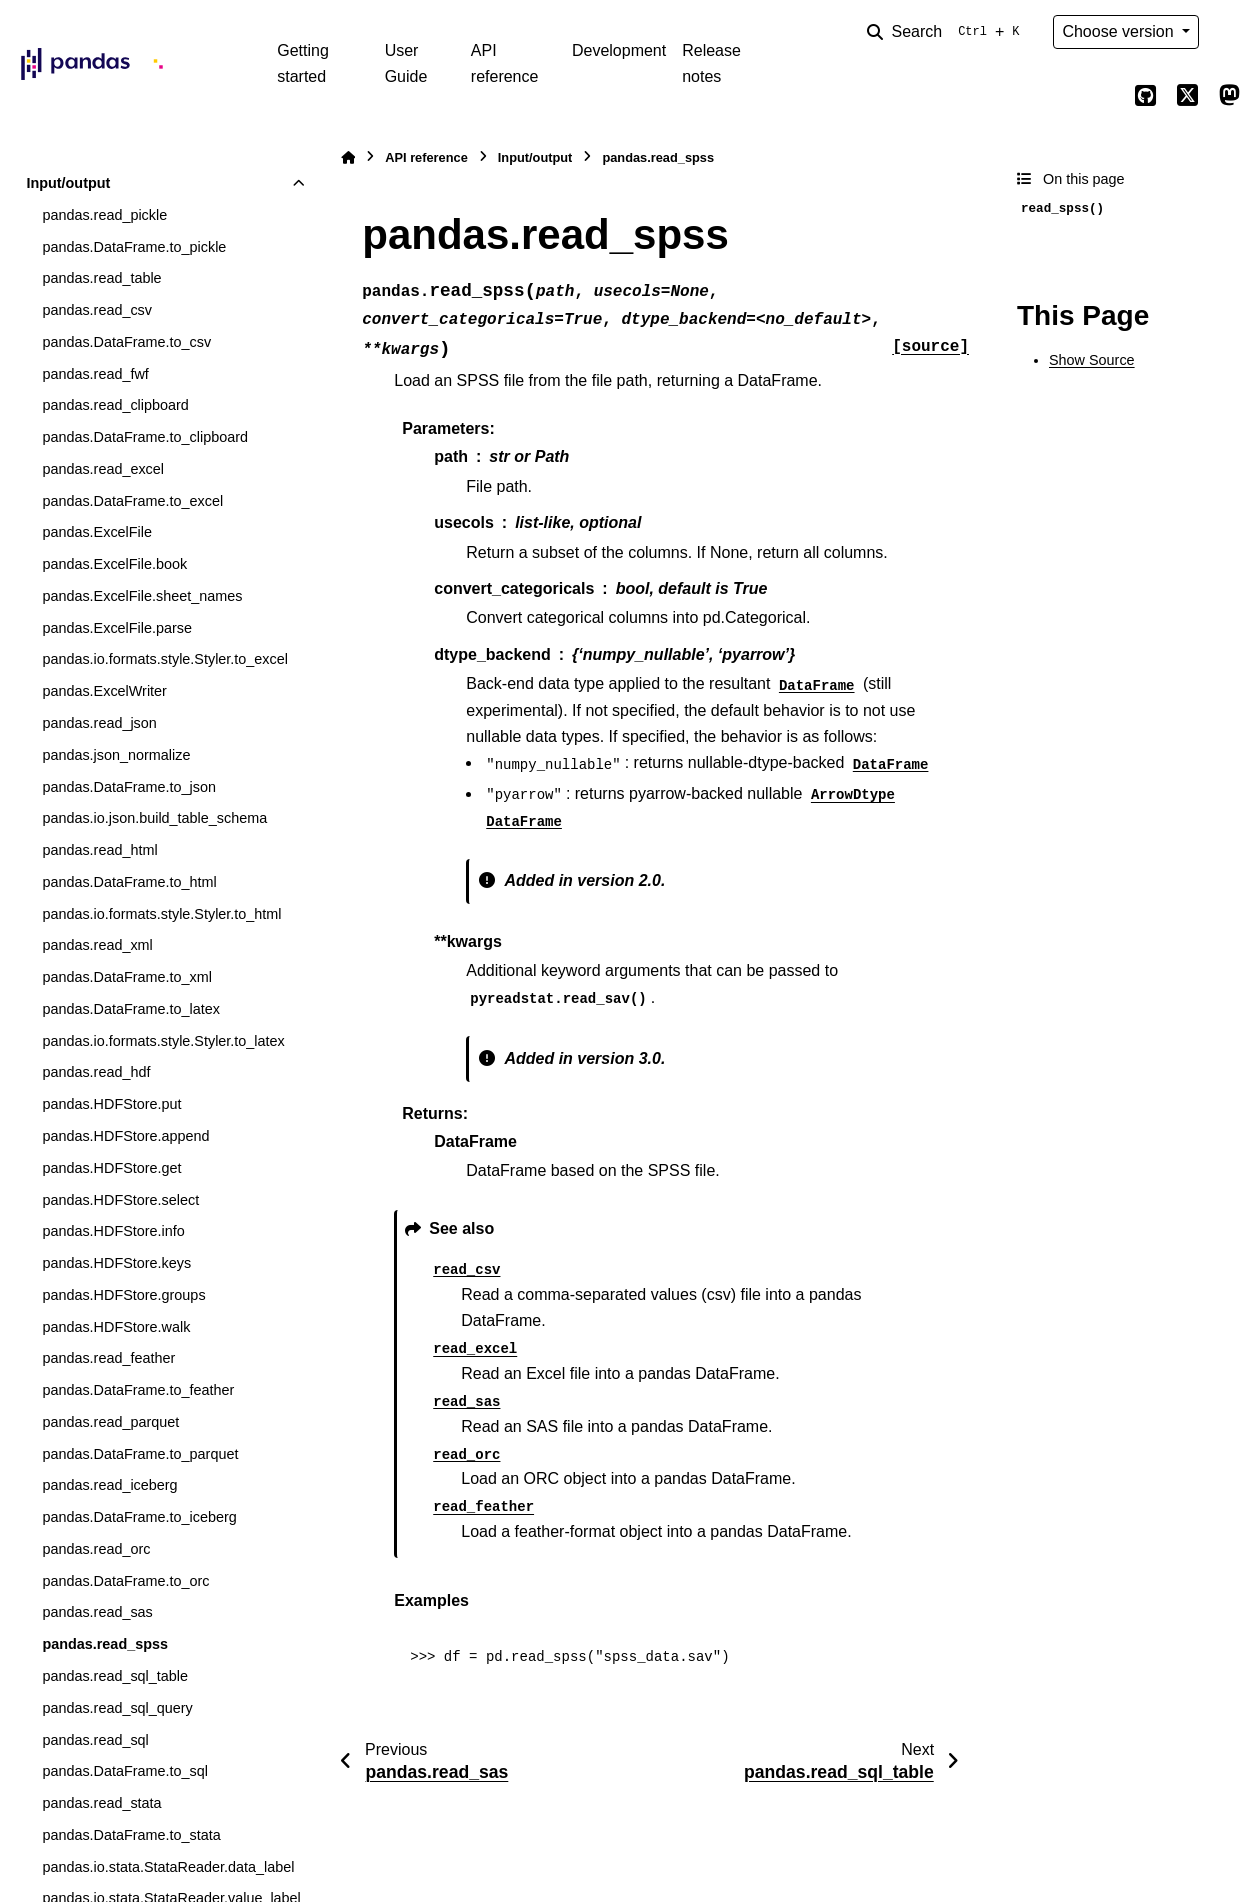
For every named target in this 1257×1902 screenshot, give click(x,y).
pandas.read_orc (96, 1549)
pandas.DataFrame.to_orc (125, 1581)
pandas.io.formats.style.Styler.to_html (161, 914)
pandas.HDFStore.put (111, 1104)
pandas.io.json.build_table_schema (154, 818)
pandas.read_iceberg (109, 1485)
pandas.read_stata (101, 1803)
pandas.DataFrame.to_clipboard (145, 437)
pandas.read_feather (108, 1358)
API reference (505, 63)
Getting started (303, 63)
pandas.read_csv (97, 310)
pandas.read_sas (97, 1612)
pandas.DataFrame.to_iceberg (139, 1517)
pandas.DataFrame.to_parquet (140, 1454)
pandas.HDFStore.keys (116, 1263)
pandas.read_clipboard (115, 405)
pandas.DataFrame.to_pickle (134, 247)
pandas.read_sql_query (117, 1708)
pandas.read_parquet (110, 1422)
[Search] (947, 32)
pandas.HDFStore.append (125, 1136)
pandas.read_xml (97, 945)
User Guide (406, 63)
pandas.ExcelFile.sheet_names (142, 596)
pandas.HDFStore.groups (123, 1295)
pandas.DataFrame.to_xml (127, 977)
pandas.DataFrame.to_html (129, 882)
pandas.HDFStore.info (113, 1231)
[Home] (348, 157)
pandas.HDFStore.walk (116, 1327)
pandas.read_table (101, 278)
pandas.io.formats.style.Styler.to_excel (165, 659)
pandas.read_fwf (95, 374)
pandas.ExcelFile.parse (117, 628)
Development (619, 50)
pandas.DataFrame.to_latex (131, 1009)
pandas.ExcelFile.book (114, 564)
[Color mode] (1229, 32)
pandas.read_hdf (96, 1072)
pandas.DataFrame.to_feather (138, 1390)
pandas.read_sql (95, 1740)
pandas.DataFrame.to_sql (125, 1771)
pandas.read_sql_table (115, 1676)
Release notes (711, 63)
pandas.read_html (99, 850)
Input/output (68, 183)
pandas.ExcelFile (97, 532)
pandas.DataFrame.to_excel (132, 501)
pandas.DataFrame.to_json (129, 787)
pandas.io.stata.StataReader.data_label (168, 1867)
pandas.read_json (99, 723)
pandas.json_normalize (116, 755)
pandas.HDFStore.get (111, 1168)
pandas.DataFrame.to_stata (131, 1835)
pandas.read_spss (105, 1644)
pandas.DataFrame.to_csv (126, 342)
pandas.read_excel (103, 469)
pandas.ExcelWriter (104, 691)
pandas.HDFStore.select (120, 1200)
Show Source (1092, 360)
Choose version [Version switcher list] (1120, 31)
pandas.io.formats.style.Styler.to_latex (163, 1041)
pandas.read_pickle (104, 215)
